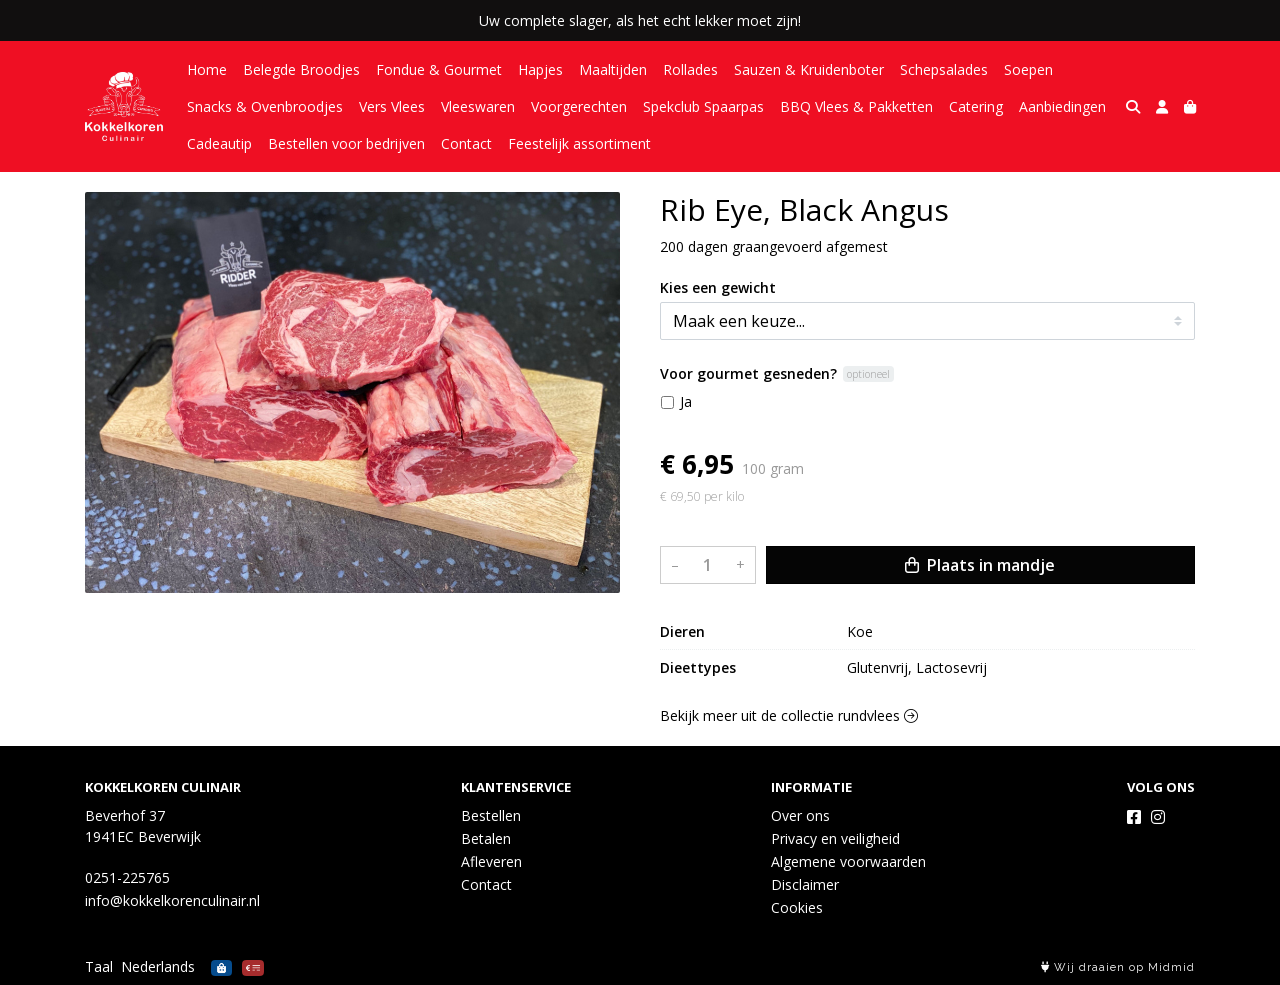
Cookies (797, 907)
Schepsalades (944, 69)
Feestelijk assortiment (579, 143)
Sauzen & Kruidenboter (809, 69)
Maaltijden (613, 69)
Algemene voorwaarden (848, 861)
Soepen (1028, 69)
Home (207, 69)
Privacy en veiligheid (835, 838)
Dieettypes (698, 667)
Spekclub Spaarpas (703, 106)
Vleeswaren (478, 106)
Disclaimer (805, 884)
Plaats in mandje (980, 565)
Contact (466, 143)
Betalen (486, 838)
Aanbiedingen (1062, 106)
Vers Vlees (392, 106)
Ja (686, 401)
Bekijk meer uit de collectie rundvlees (789, 715)
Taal (99, 966)
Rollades (690, 69)
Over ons (800, 815)
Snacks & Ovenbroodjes (265, 106)
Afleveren (491, 861)
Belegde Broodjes (301, 69)
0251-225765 (127, 877)
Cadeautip (219, 143)
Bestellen (491, 815)
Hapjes (540, 69)
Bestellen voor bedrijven (346, 143)
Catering (976, 106)
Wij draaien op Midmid (1118, 967)
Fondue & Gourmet (439, 69)
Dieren (682, 631)
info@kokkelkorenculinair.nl (172, 900)
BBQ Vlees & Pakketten (856, 106)
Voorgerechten (579, 106)
